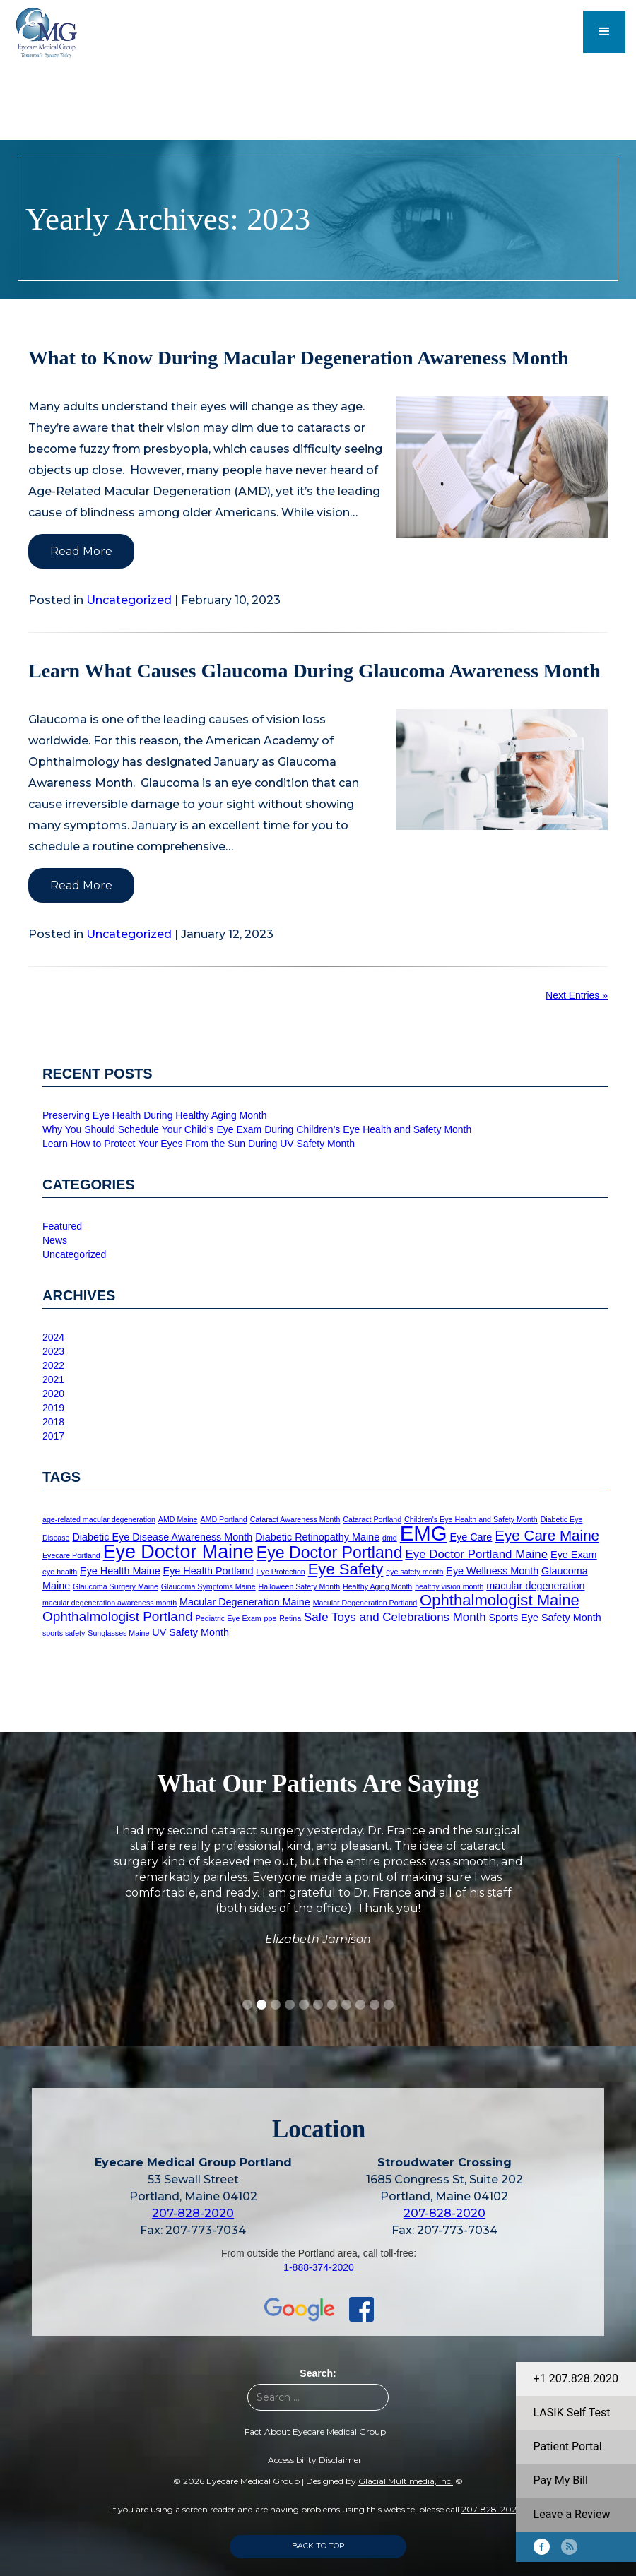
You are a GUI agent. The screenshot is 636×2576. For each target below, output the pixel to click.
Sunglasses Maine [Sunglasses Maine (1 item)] (118, 1633)
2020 (53, 1393)
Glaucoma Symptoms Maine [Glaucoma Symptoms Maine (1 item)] (208, 1586)
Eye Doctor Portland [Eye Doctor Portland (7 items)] (330, 1552)
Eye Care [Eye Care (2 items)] (470, 1537)
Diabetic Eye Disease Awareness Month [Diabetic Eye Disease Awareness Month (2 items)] (162, 1537)
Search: (318, 2373)
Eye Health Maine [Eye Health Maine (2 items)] (120, 1571)
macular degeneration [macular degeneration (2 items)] (535, 1585)
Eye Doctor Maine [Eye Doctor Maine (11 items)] (178, 1551)
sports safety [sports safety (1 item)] (63, 1633)
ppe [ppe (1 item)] (270, 1618)
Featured (62, 1226)
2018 (53, 1422)
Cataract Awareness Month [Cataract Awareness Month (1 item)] (295, 1519)
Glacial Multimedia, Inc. (405, 2481)
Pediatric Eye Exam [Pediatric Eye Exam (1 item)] (228, 1618)
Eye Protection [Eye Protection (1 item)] (280, 1571)
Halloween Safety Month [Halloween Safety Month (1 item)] (300, 1586)
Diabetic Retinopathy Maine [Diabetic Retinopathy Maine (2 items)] (317, 1537)
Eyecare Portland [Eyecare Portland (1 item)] (71, 1555)
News (54, 1240)
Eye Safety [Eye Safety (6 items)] (346, 1569)
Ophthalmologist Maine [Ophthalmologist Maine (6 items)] (499, 1600)
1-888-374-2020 (318, 2267)
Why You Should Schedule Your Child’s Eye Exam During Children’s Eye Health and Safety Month (256, 1129)
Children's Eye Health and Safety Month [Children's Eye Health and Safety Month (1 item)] (471, 1519)
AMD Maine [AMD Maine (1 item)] (178, 1519)
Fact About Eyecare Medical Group (315, 2431)
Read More (81, 551)
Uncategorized (129, 600)
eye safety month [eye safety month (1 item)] (414, 1571)
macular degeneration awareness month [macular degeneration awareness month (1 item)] (109, 1602)
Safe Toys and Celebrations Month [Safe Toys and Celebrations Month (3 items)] (395, 1617)
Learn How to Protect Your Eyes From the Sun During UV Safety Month (198, 1143)
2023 (53, 1351)
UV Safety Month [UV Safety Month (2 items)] (190, 1632)
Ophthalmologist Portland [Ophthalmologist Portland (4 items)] (117, 1616)
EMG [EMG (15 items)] (423, 1533)
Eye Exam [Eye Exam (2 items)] (573, 1554)
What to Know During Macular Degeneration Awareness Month (298, 358)
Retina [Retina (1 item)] (290, 1618)
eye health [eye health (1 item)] (59, 1571)
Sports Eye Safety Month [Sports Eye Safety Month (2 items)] (545, 1617)
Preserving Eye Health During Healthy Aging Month (154, 1115)
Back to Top (318, 2546)
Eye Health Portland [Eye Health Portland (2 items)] (208, 1571)
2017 (53, 1436)
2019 (53, 1407)
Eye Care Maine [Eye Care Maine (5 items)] (547, 1535)
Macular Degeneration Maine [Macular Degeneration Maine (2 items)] (244, 1602)
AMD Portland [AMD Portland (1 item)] (223, 1519)
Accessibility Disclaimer (315, 2460)
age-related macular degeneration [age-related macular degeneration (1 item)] (98, 1519)
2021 (53, 1379)
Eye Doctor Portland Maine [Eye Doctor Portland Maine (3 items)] (476, 1554)
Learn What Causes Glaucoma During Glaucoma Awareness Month (314, 671)
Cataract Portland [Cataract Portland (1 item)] (372, 1519)
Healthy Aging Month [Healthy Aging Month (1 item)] (377, 1586)
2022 (53, 1365)
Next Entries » (577, 995)
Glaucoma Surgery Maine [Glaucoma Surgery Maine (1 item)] (115, 1586)
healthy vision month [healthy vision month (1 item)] (449, 1586)
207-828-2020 (193, 2213)
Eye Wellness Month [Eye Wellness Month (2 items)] (492, 1571)
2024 (53, 1337)
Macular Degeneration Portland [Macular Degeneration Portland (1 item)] (365, 1602)
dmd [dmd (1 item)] (389, 1537)
